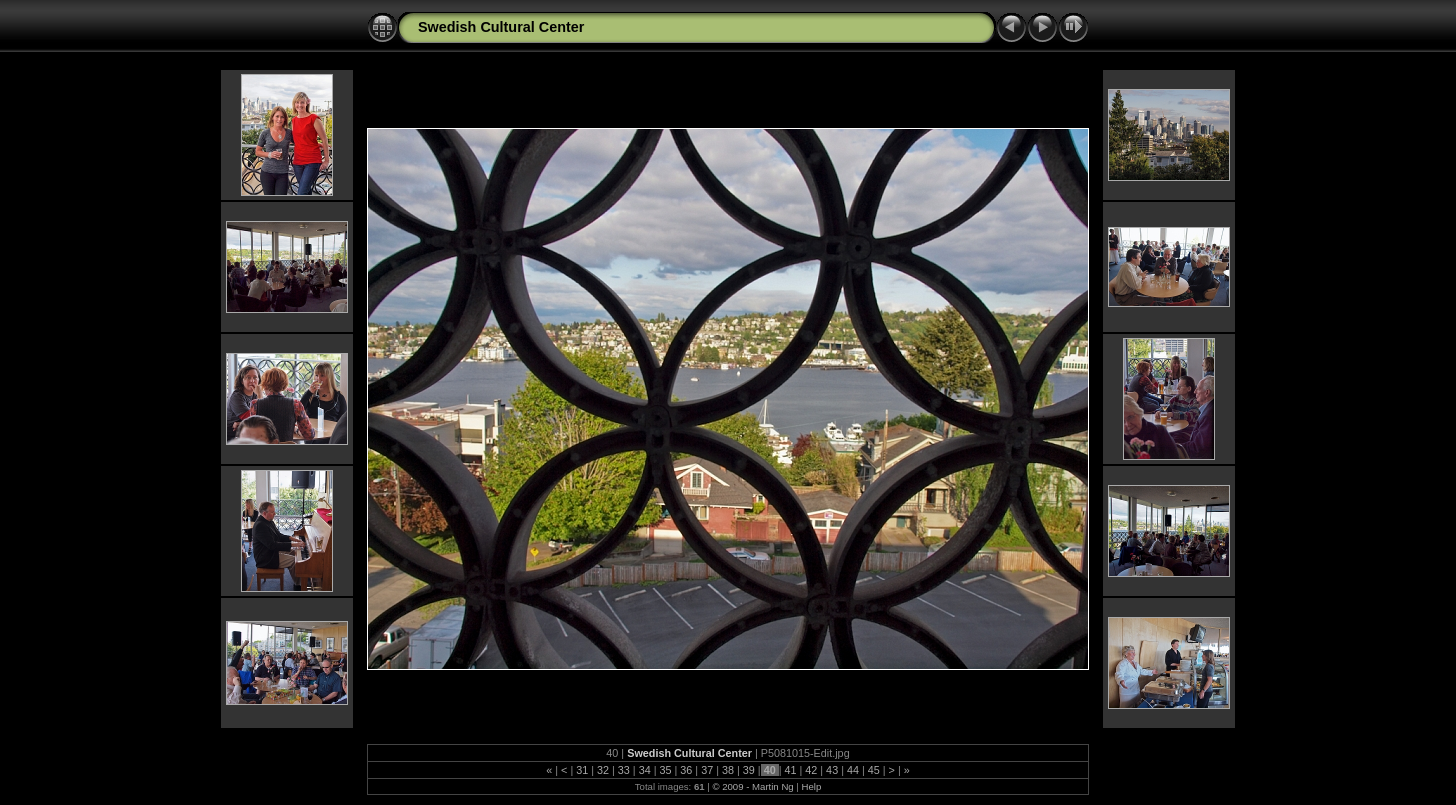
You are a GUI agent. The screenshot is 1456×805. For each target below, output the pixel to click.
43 (832, 770)
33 (624, 770)
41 (790, 770)
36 (686, 770)
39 (749, 770)
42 (811, 770)
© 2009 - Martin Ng (754, 786)
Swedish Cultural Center (501, 27)
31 (582, 770)
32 (603, 770)
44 (853, 770)
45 (874, 770)
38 (728, 770)
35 (666, 770)
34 (645, 770)
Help (811, 786)
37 (707, 770)
